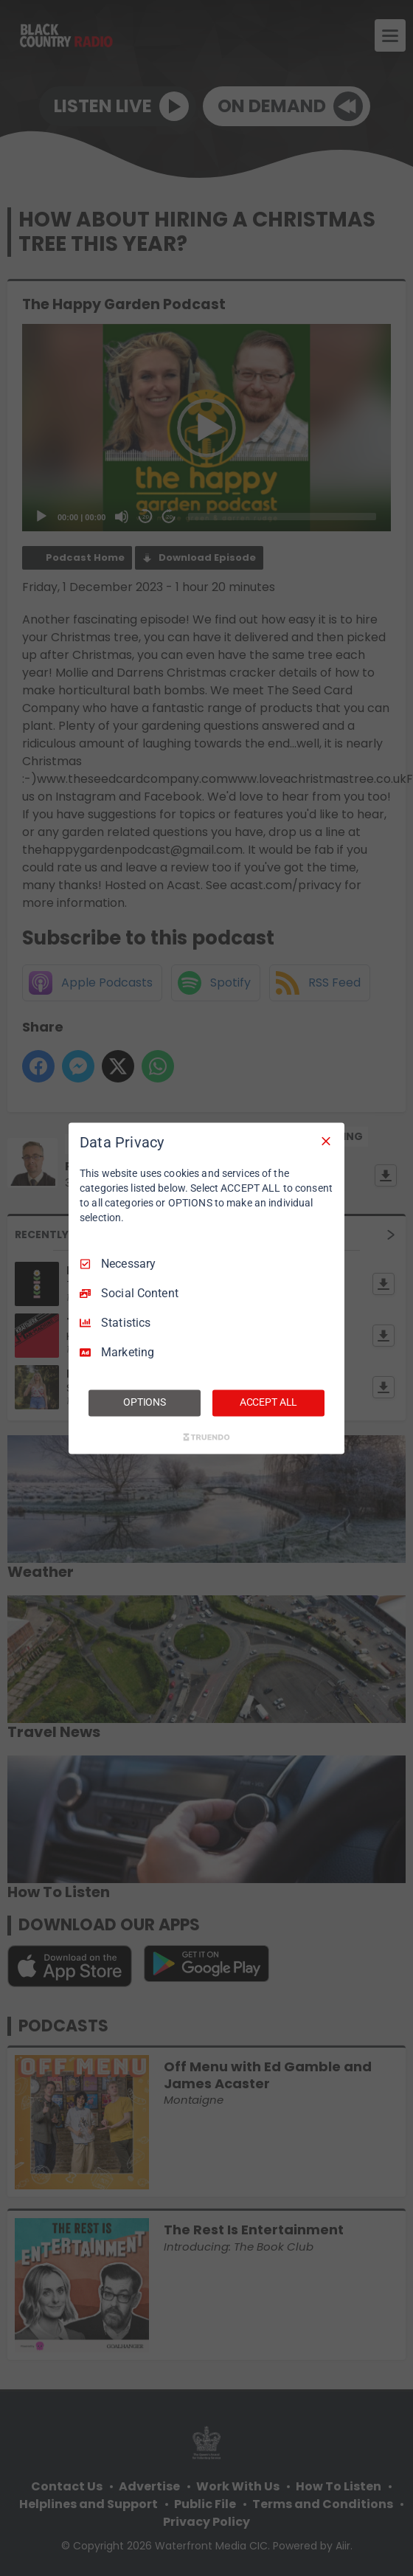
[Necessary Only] (326, 1140)
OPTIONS (144, 1402)
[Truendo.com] (206, 1437)
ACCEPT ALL (269, 1402)
